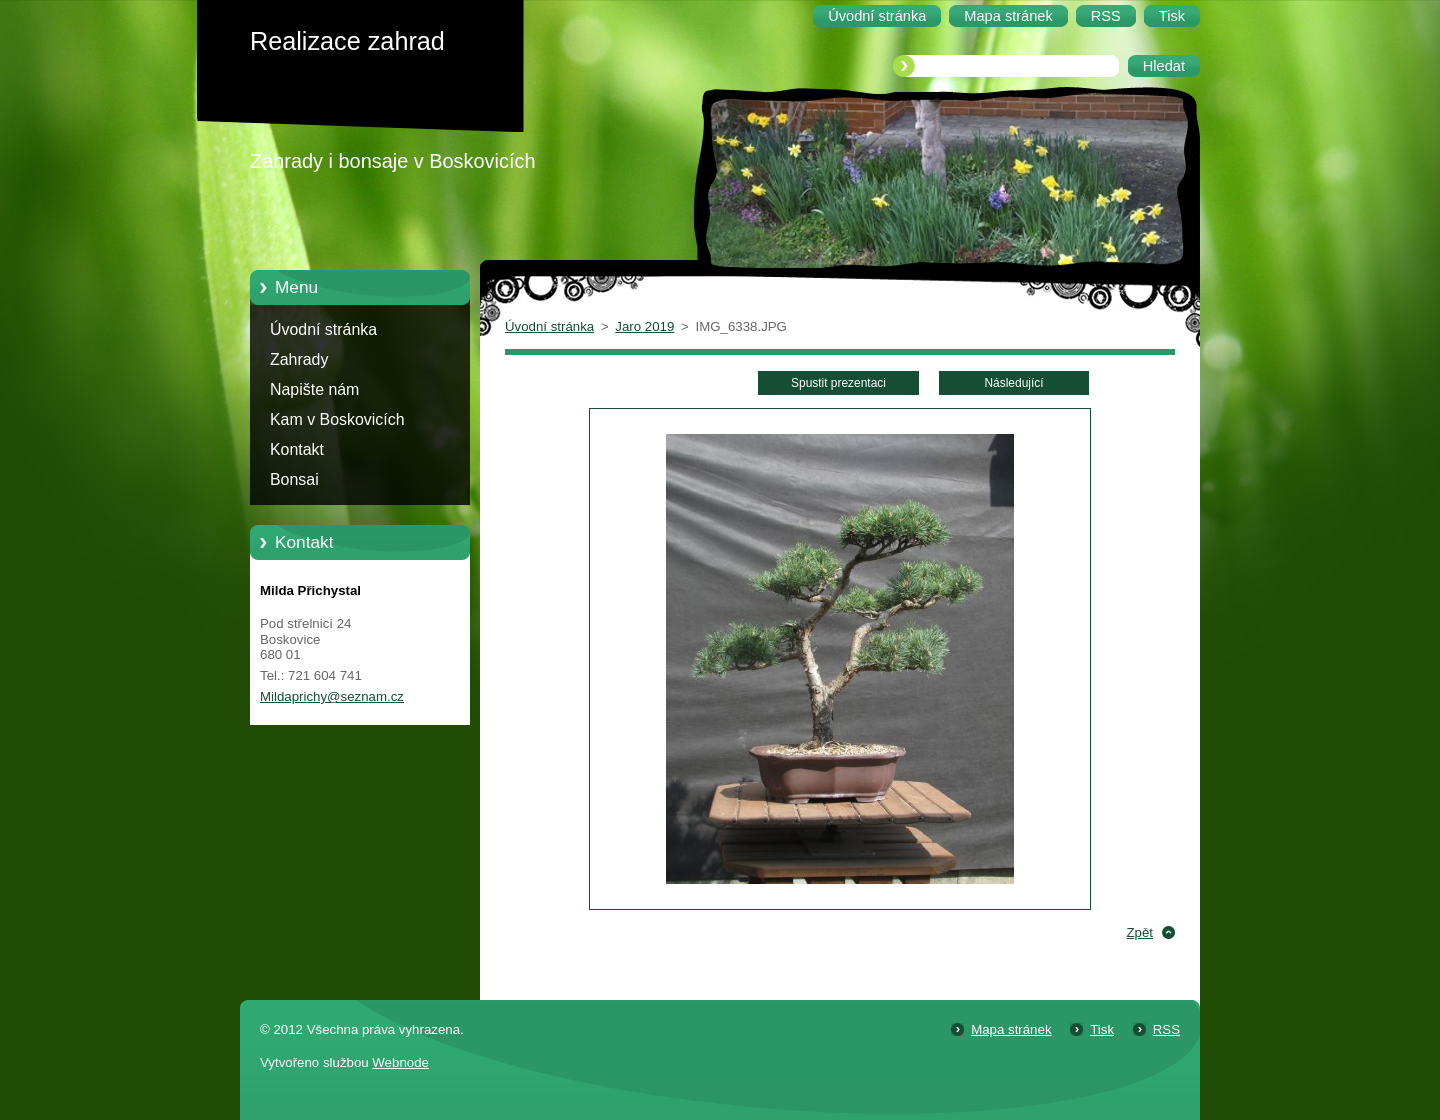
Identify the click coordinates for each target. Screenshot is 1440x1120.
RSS (1166, 1029)
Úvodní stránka (323, 329)
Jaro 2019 (644, 326)
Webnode (400, 1062)
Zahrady (299, 359)
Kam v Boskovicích (337, 419)
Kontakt (297, 449)
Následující (1013, 383)
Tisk (1102, 1029)
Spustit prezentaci (838, 383)
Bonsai (294, 479)
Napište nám (314, 389)
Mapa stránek (1011, 1029)
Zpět (1139, 932)
